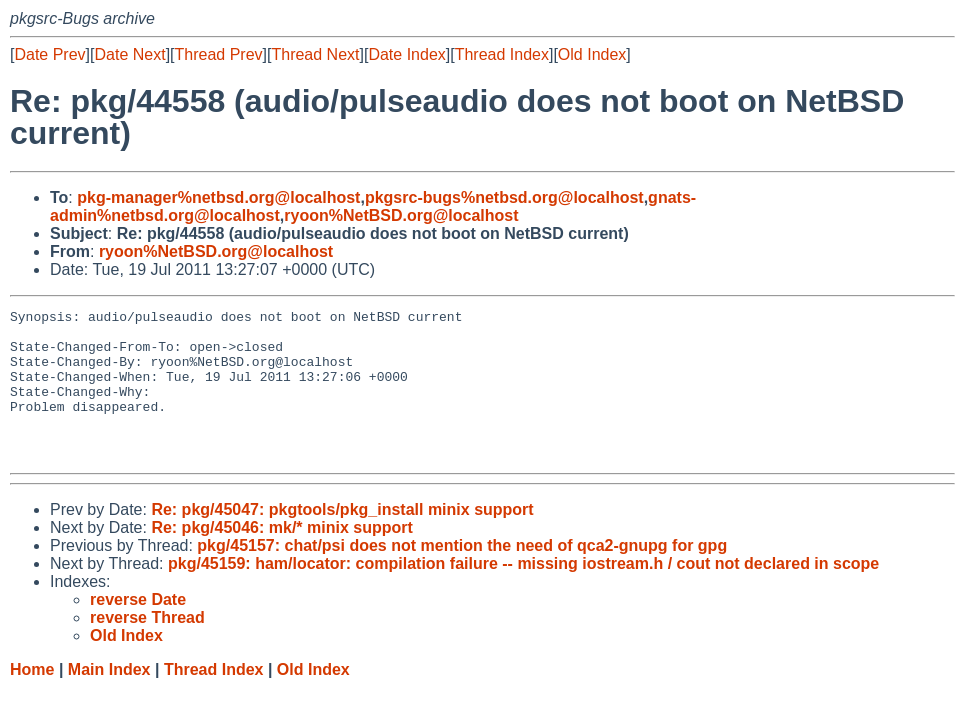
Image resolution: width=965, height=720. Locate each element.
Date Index (406, 54)
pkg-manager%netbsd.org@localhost (218, 197)
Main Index (109, 699)
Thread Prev (219, 54)
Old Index (592, 54)
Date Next (129, 54)
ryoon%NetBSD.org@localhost (401, 215)
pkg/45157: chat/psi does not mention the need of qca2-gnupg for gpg (462, 575)
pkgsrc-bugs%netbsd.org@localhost (504, 197)
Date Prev (49, 54)
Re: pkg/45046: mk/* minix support (281, 557)
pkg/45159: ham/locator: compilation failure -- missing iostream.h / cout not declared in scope (523, 593)
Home (32, 699)
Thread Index (502, 54)
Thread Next (315, 54)
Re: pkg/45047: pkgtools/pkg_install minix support (342, 539)
